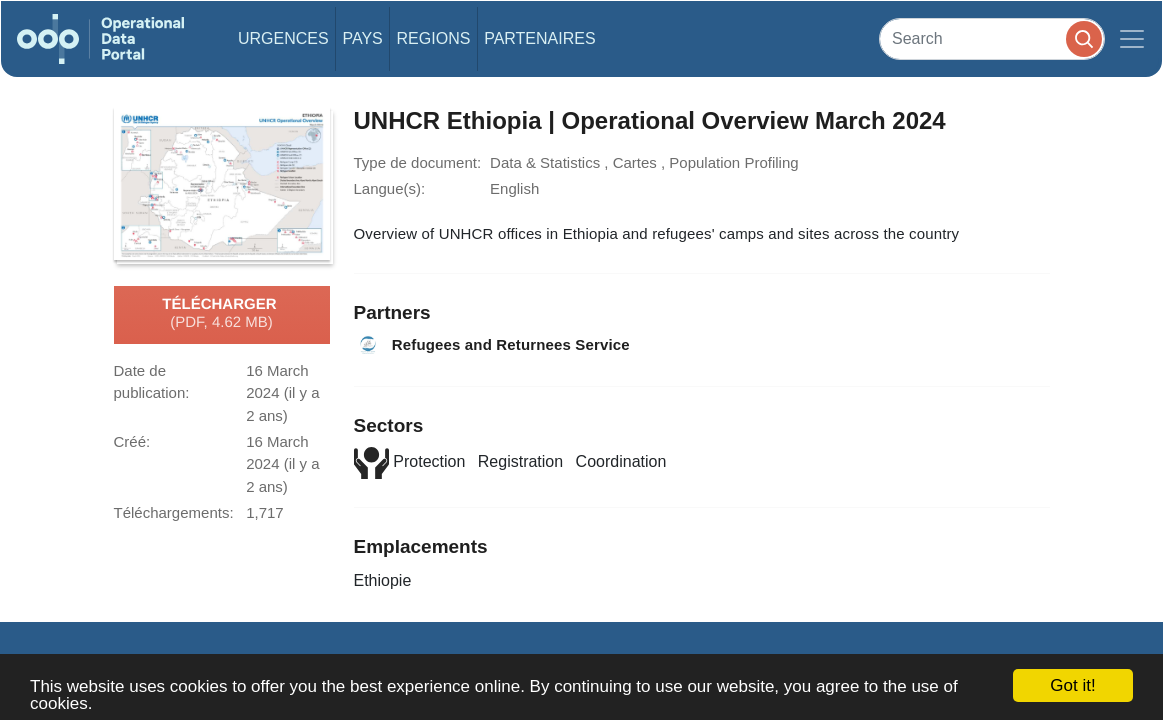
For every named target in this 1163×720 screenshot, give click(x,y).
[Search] (992, 38)
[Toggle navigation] (1132, 39)
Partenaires (539, 38)
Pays (362, 38)
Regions (434, 38)
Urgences (283, 38)
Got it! (1072, 685)
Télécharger (221, 314)
